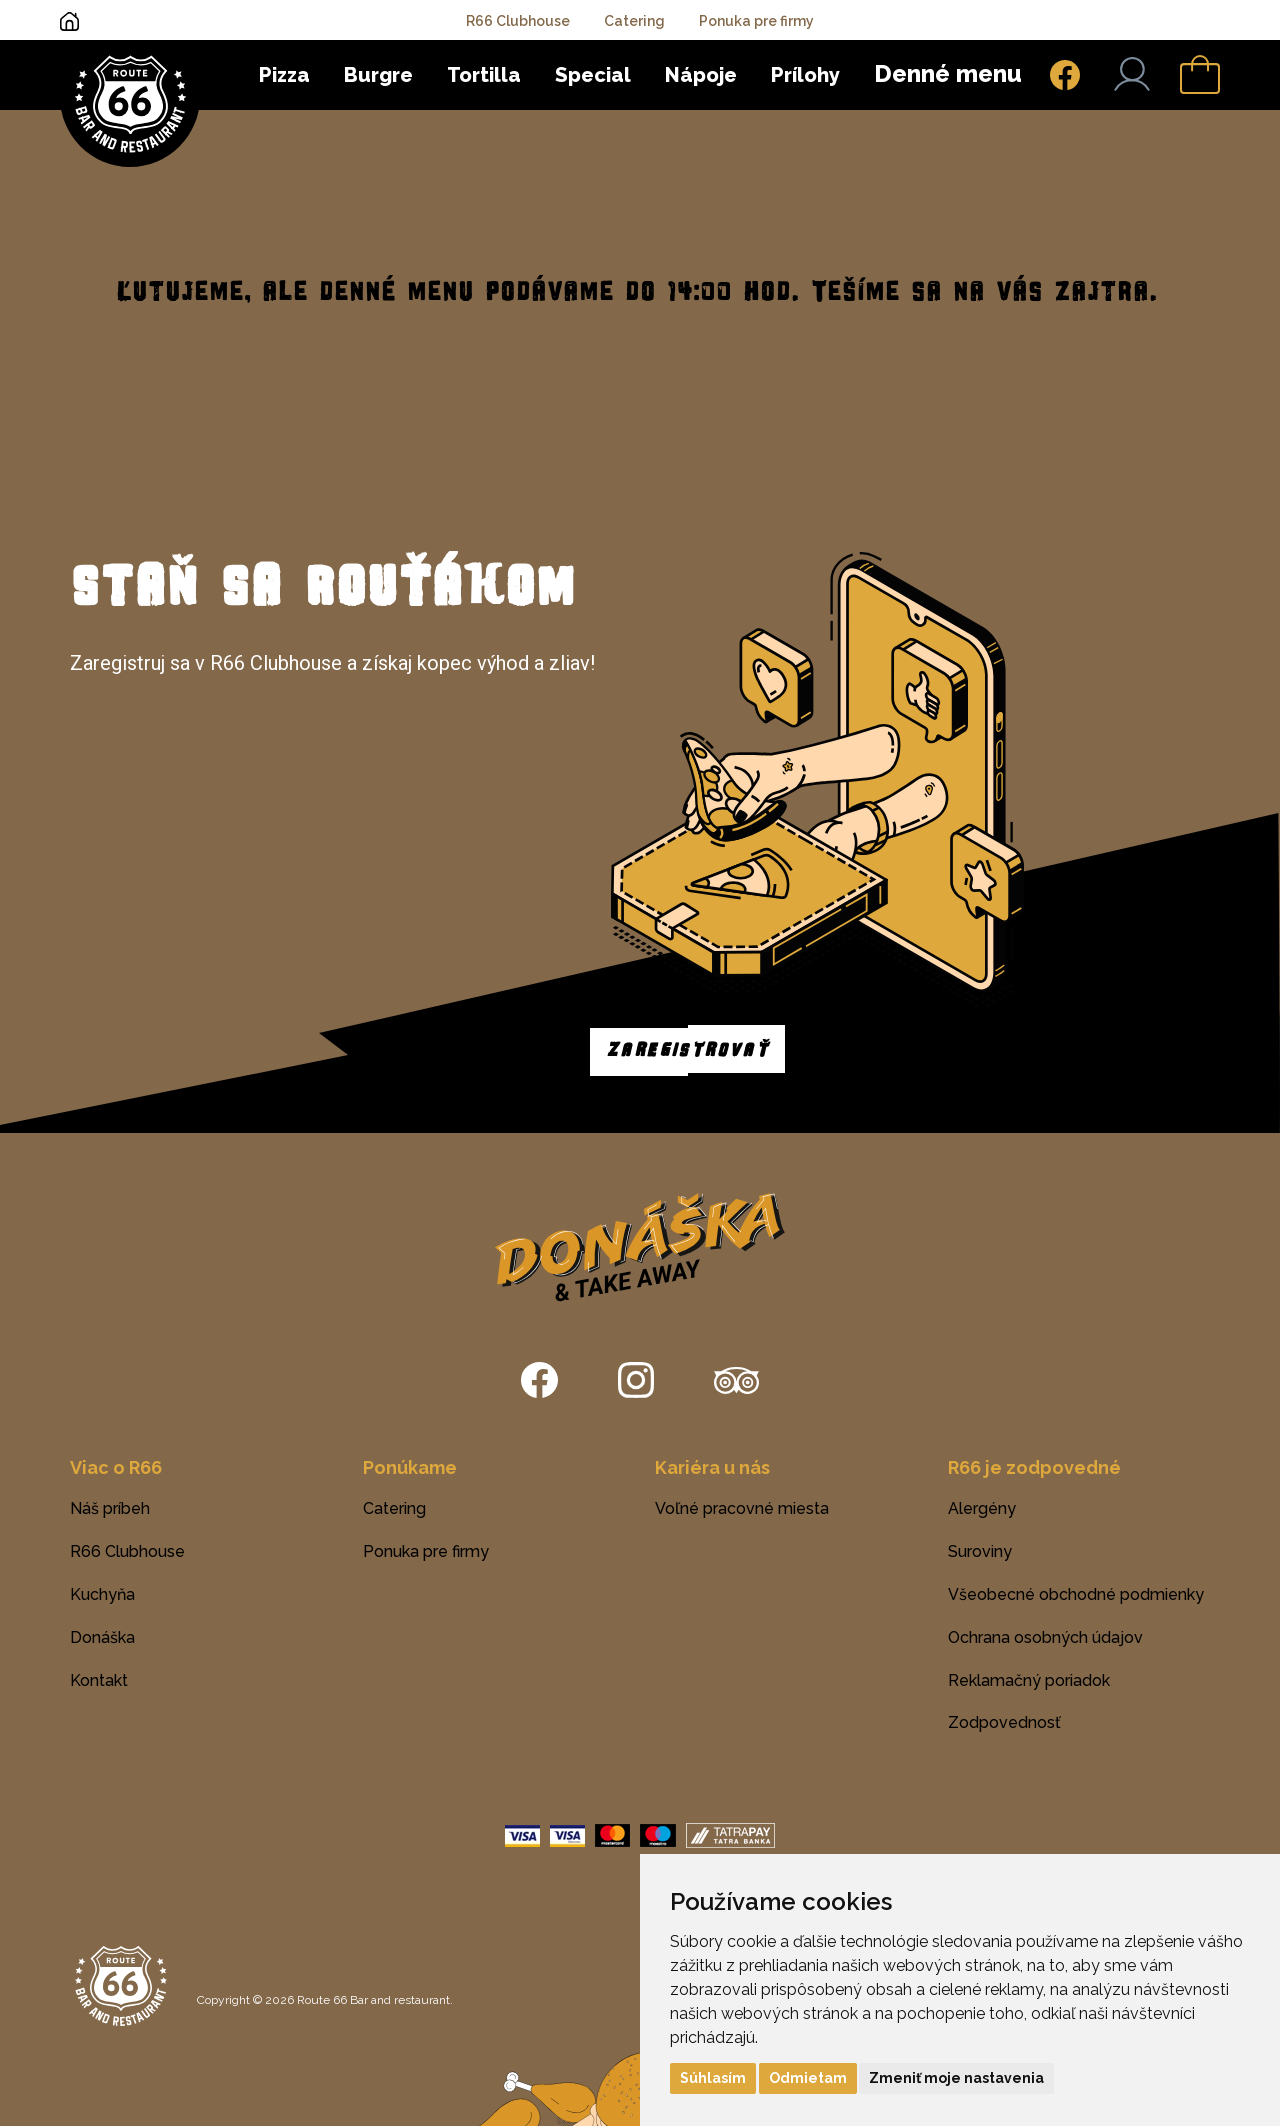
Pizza (284, 75)
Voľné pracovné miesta (742, 1508)
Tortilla (484, 75)
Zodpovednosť (1004, 1722)
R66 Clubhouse (518, 21)
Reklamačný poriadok (1029, 1680)
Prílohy (805, 75)
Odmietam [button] (808, 2078)
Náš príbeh (110, 1508)
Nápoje (701, 75)
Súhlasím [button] (713, 2078)
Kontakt (99, 1680)
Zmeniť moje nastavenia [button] (956, 2078)
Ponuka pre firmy (756, 21)
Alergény (982, 1508)
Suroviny (980, 1551)
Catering (634, 21)
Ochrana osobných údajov (1045, 1637)
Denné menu (948, 73)
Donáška (102, 1637)
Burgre (378, 75)
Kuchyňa (102, 1594)
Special (593, 75)
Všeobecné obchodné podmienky (1076, 1594)
